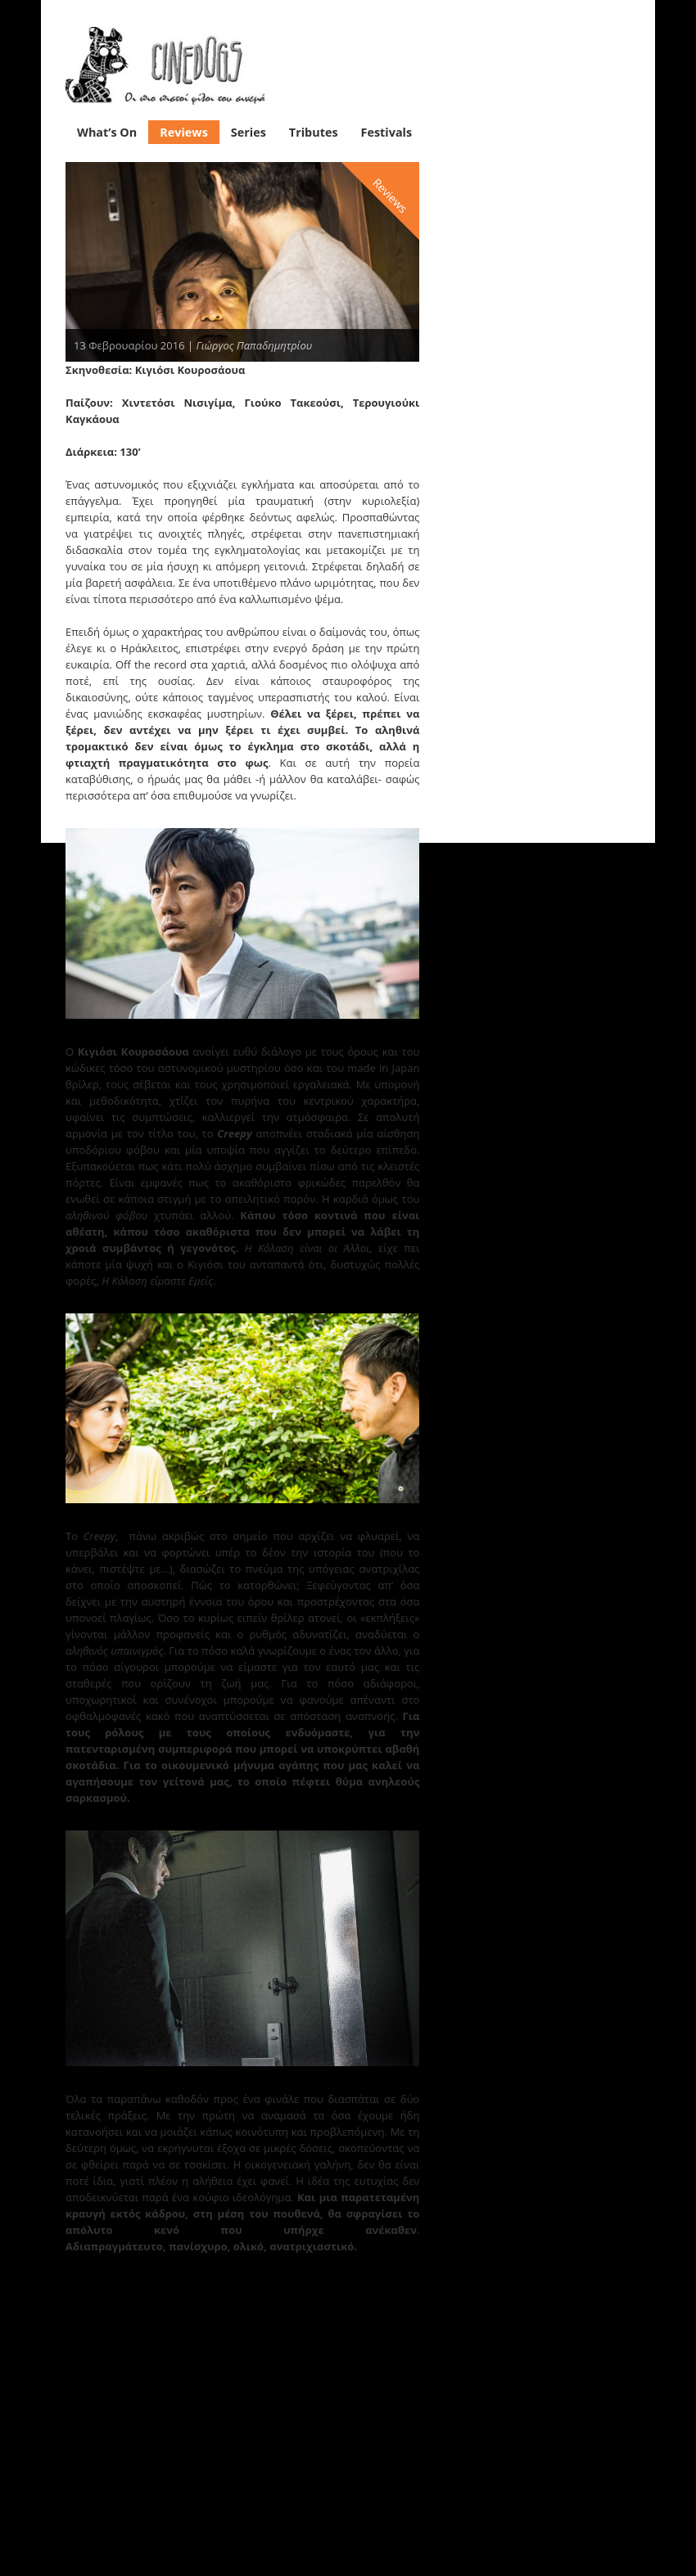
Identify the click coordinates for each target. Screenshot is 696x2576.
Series (248, 128)
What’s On (107, 128)
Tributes (313, 128)
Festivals (387, 128)
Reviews (184, 128)
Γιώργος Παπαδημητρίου (254, 341)
